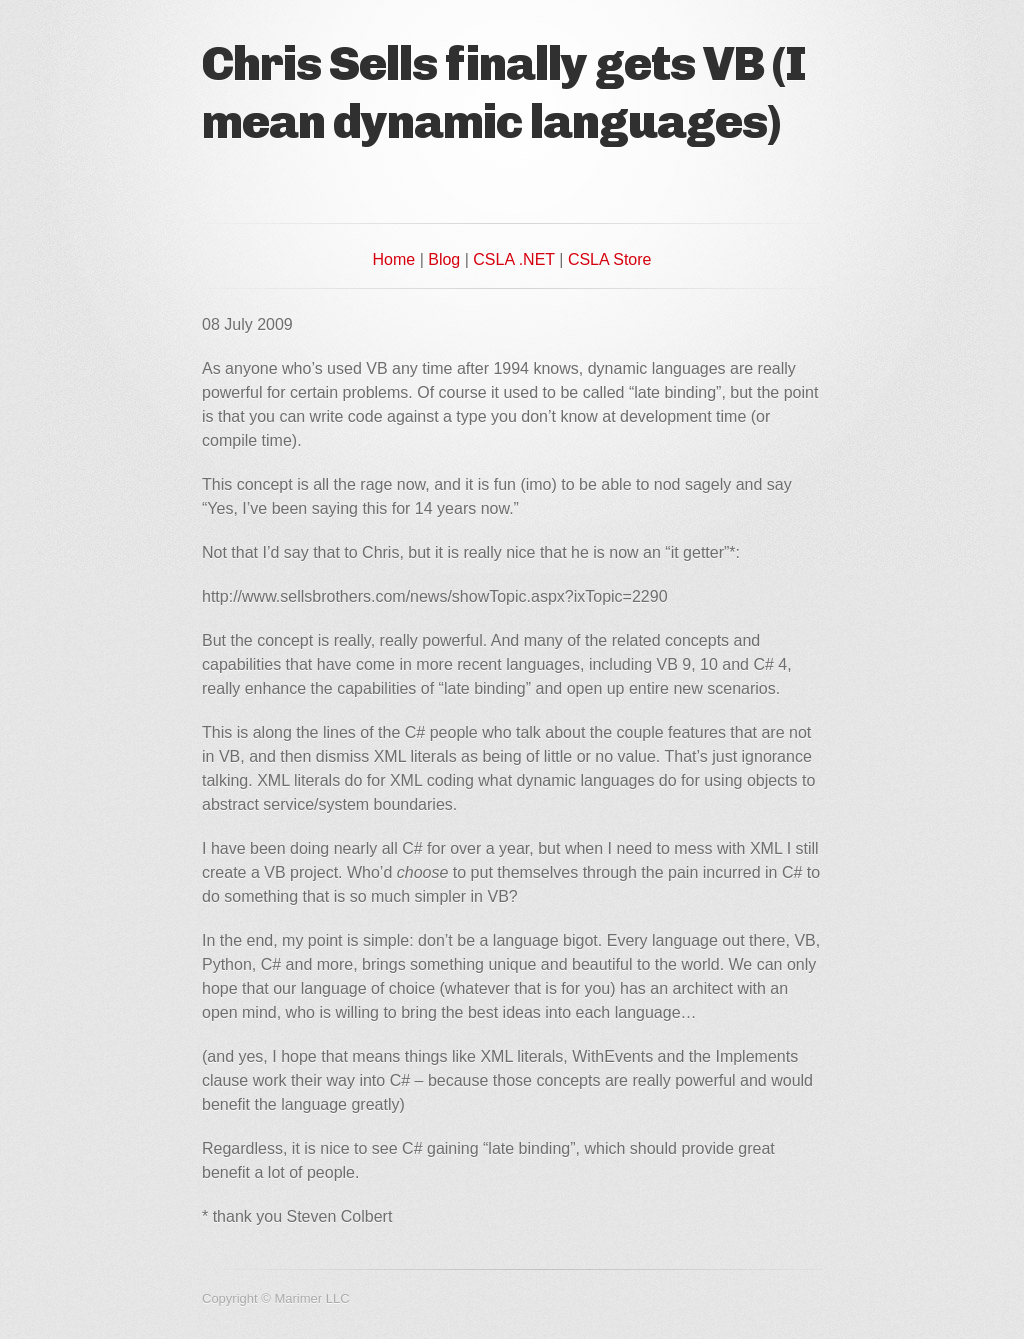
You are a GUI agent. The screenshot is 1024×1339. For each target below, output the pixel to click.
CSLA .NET (514, 259)
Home (394, 259)
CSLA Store (610, 259)
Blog (444, 259)
